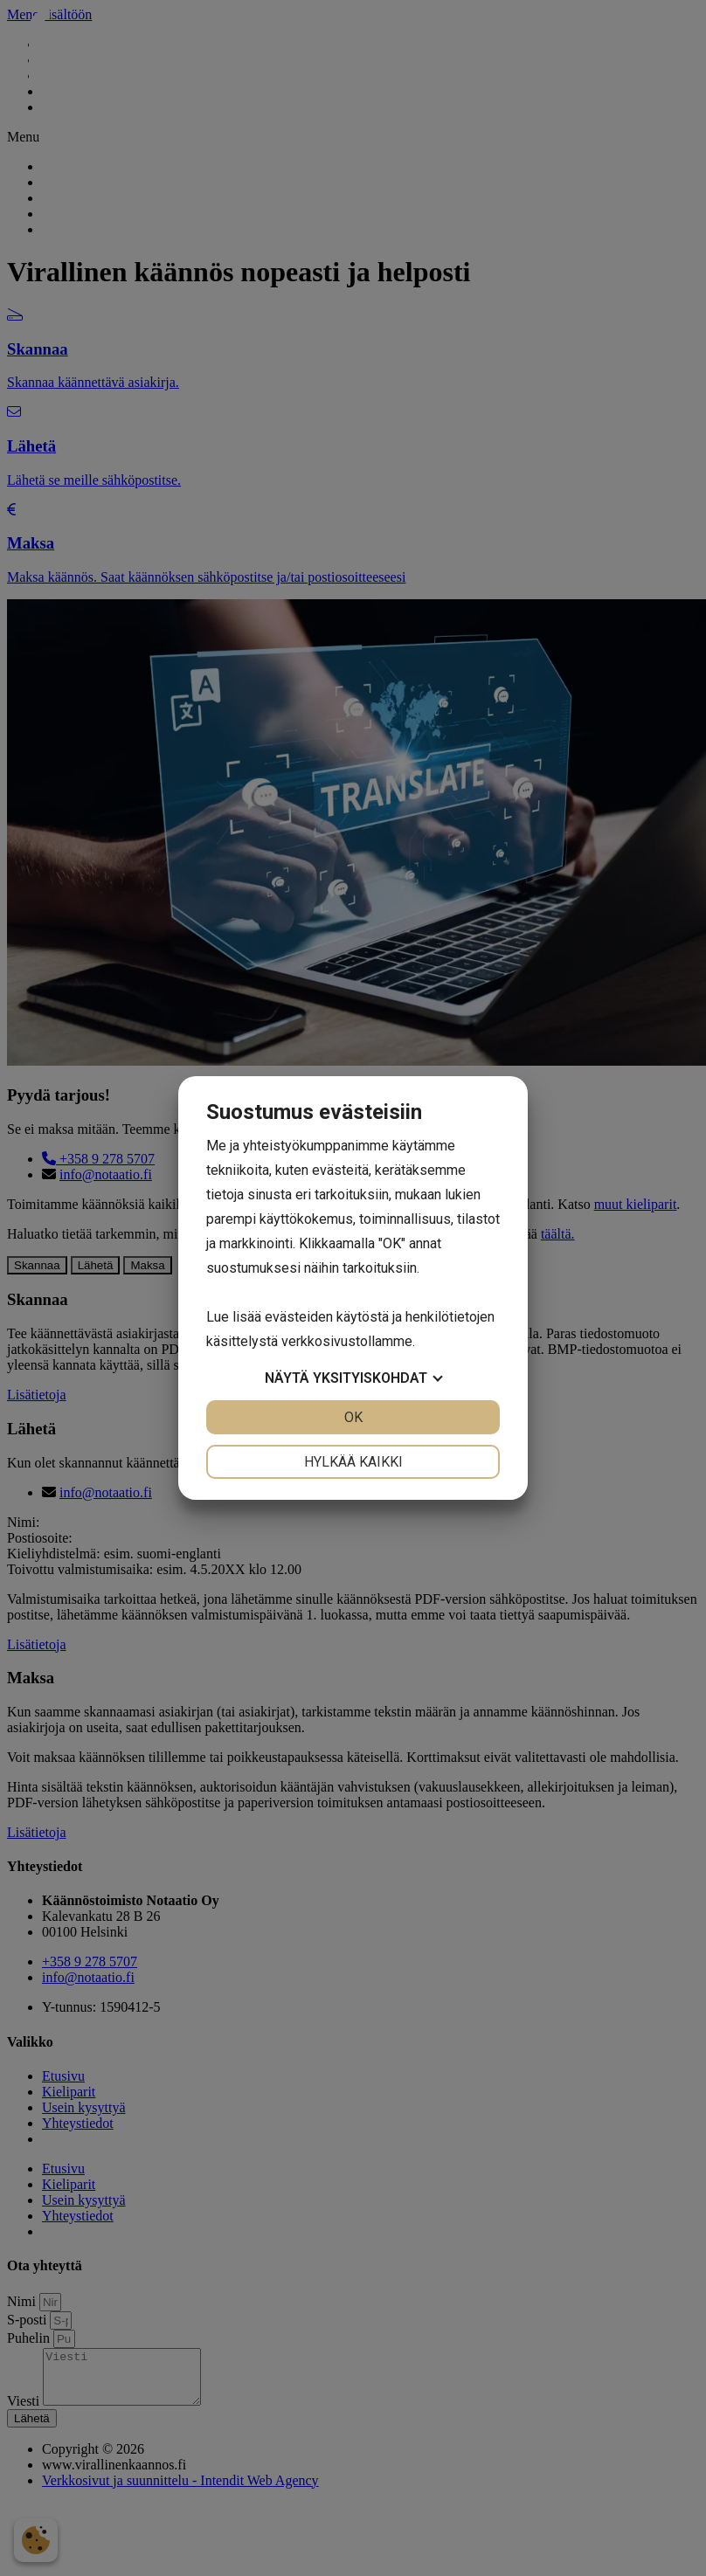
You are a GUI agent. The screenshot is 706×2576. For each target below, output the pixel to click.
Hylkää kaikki (353, 1462)
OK (353, 1417)
